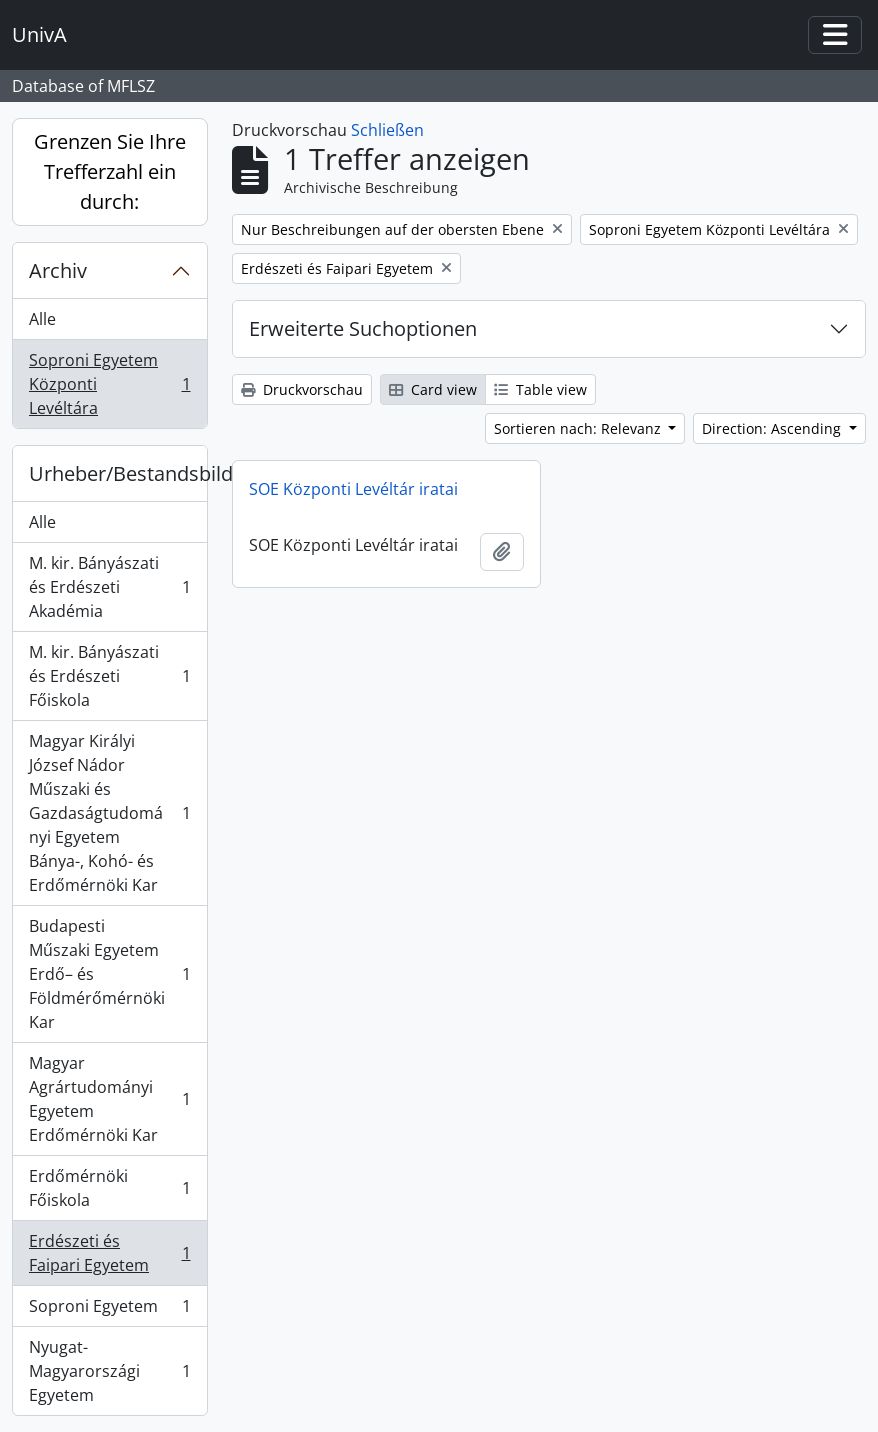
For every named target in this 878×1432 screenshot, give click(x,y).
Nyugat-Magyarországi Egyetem (109, 1371)
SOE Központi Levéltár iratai (353, 489)
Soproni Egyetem (109, 1310)
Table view (540, 389)
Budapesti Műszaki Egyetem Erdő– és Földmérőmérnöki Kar (109, 974)
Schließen (387, 130)
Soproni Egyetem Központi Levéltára (109, 384)
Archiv (58, 270)
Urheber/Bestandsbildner (118, 473)
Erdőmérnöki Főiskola (109, 1188)
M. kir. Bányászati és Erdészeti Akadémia (109, 587)
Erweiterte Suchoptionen (363, 328)
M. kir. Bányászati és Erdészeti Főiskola (109, 676)
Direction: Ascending (773, 428)
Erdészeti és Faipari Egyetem (109, 1253)
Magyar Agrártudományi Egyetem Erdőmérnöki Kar (109, 1099)
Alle (42, 319)
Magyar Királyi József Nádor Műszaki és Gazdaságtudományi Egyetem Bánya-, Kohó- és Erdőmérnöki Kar (109, 813)
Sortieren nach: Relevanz (579, 428)
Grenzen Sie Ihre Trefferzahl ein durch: (110, 171)
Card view (433, 389)
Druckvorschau (302, 389)
